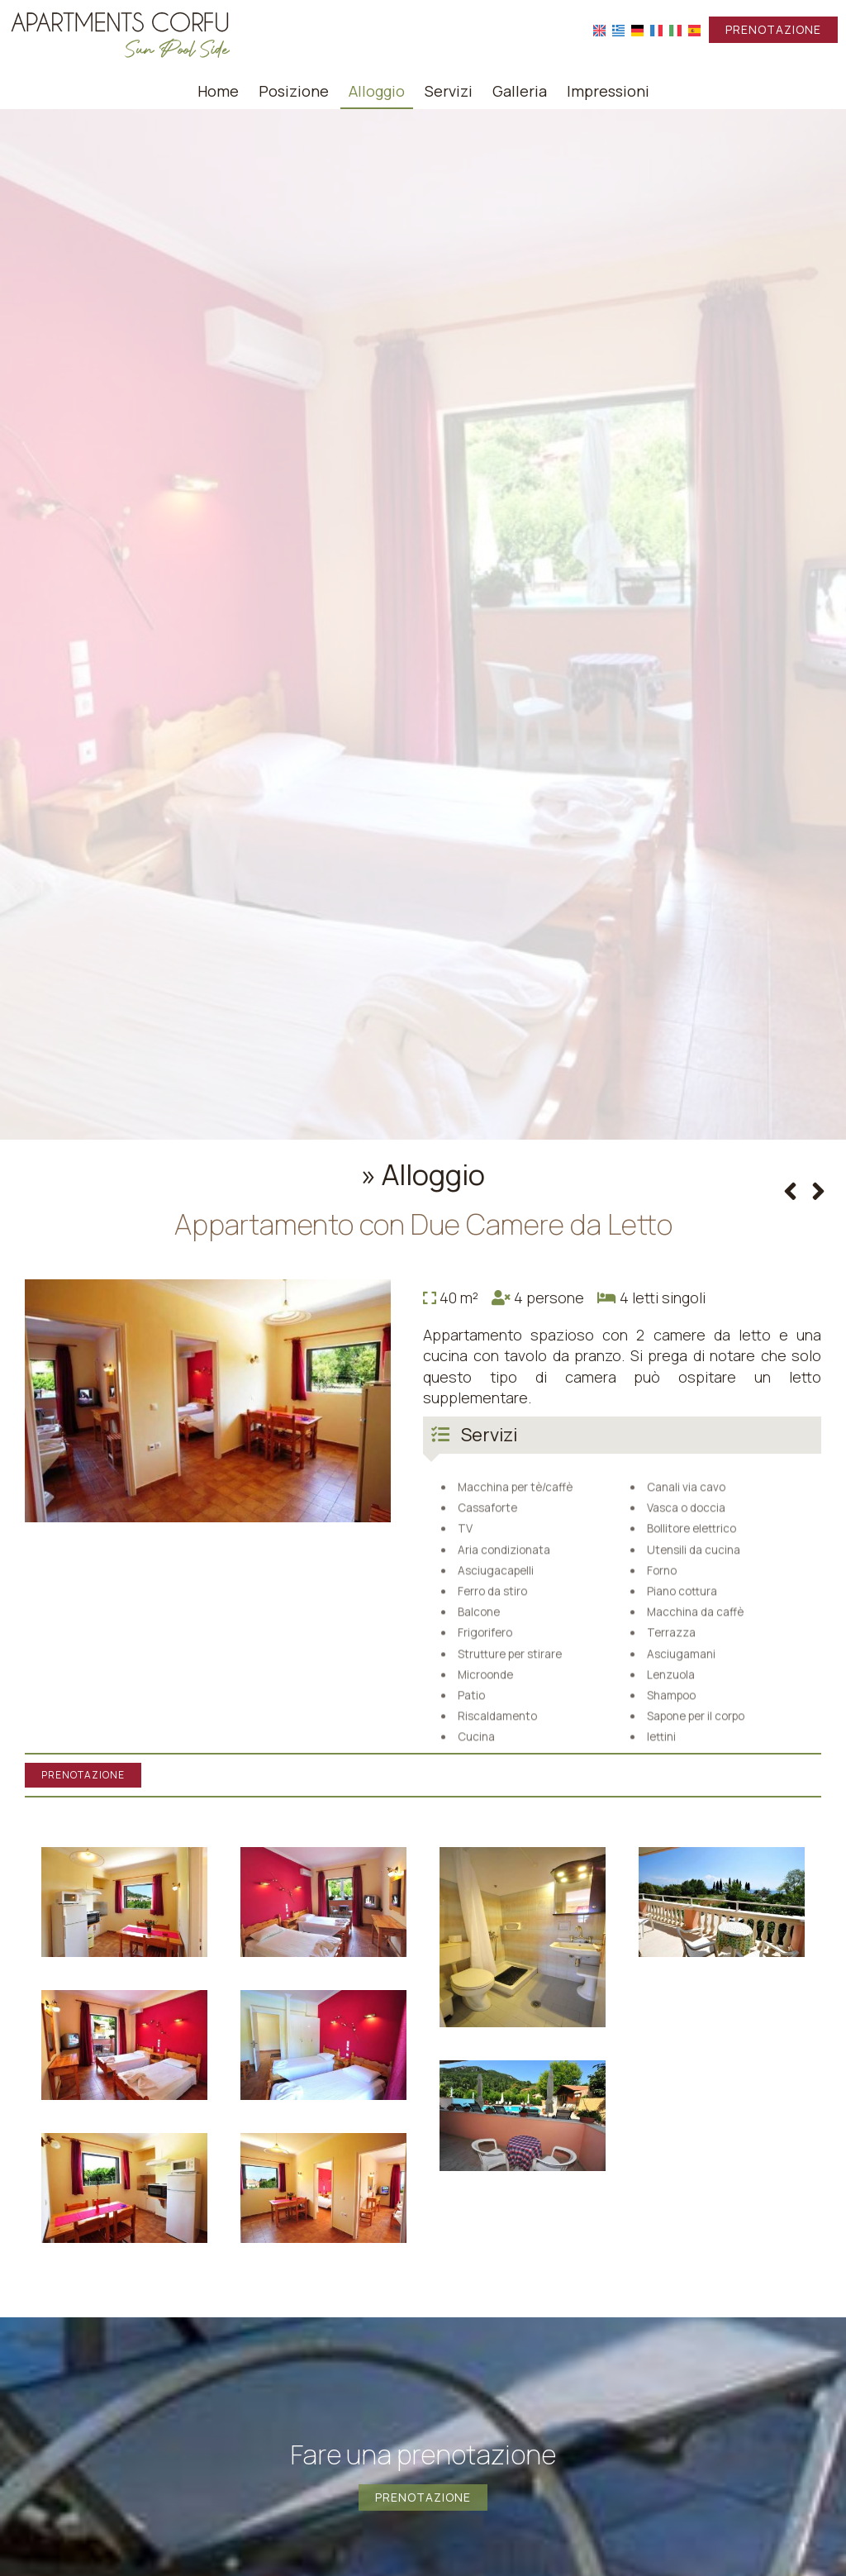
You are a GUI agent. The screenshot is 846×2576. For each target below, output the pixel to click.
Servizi (449, 91)
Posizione (294, 91)
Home (218, 91)
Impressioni (608, 91)
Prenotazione (773, 29)
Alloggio (377, 91)
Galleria (519, 91)
